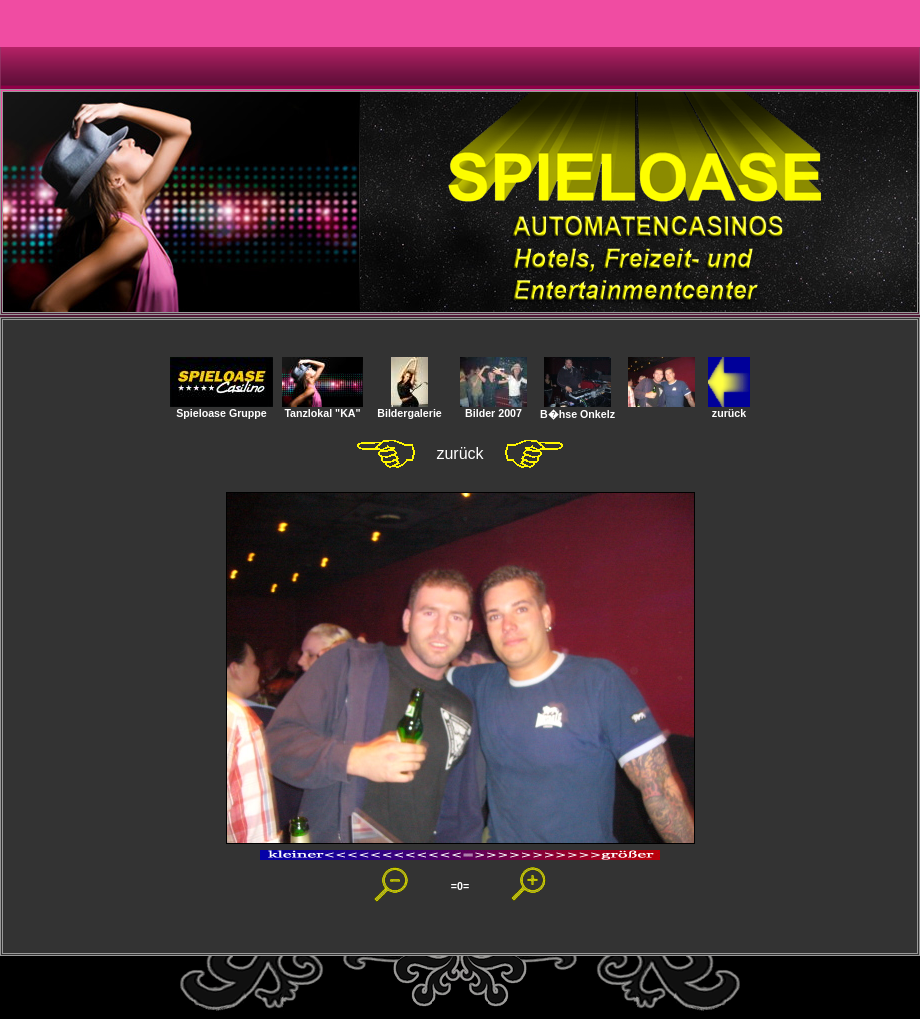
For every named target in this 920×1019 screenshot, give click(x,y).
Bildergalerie (409, 408)
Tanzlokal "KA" (322, 408)
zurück (729, 408)
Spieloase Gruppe (221, 408)
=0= (460, 886)
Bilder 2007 (493, 408)
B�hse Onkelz (577, 408)
